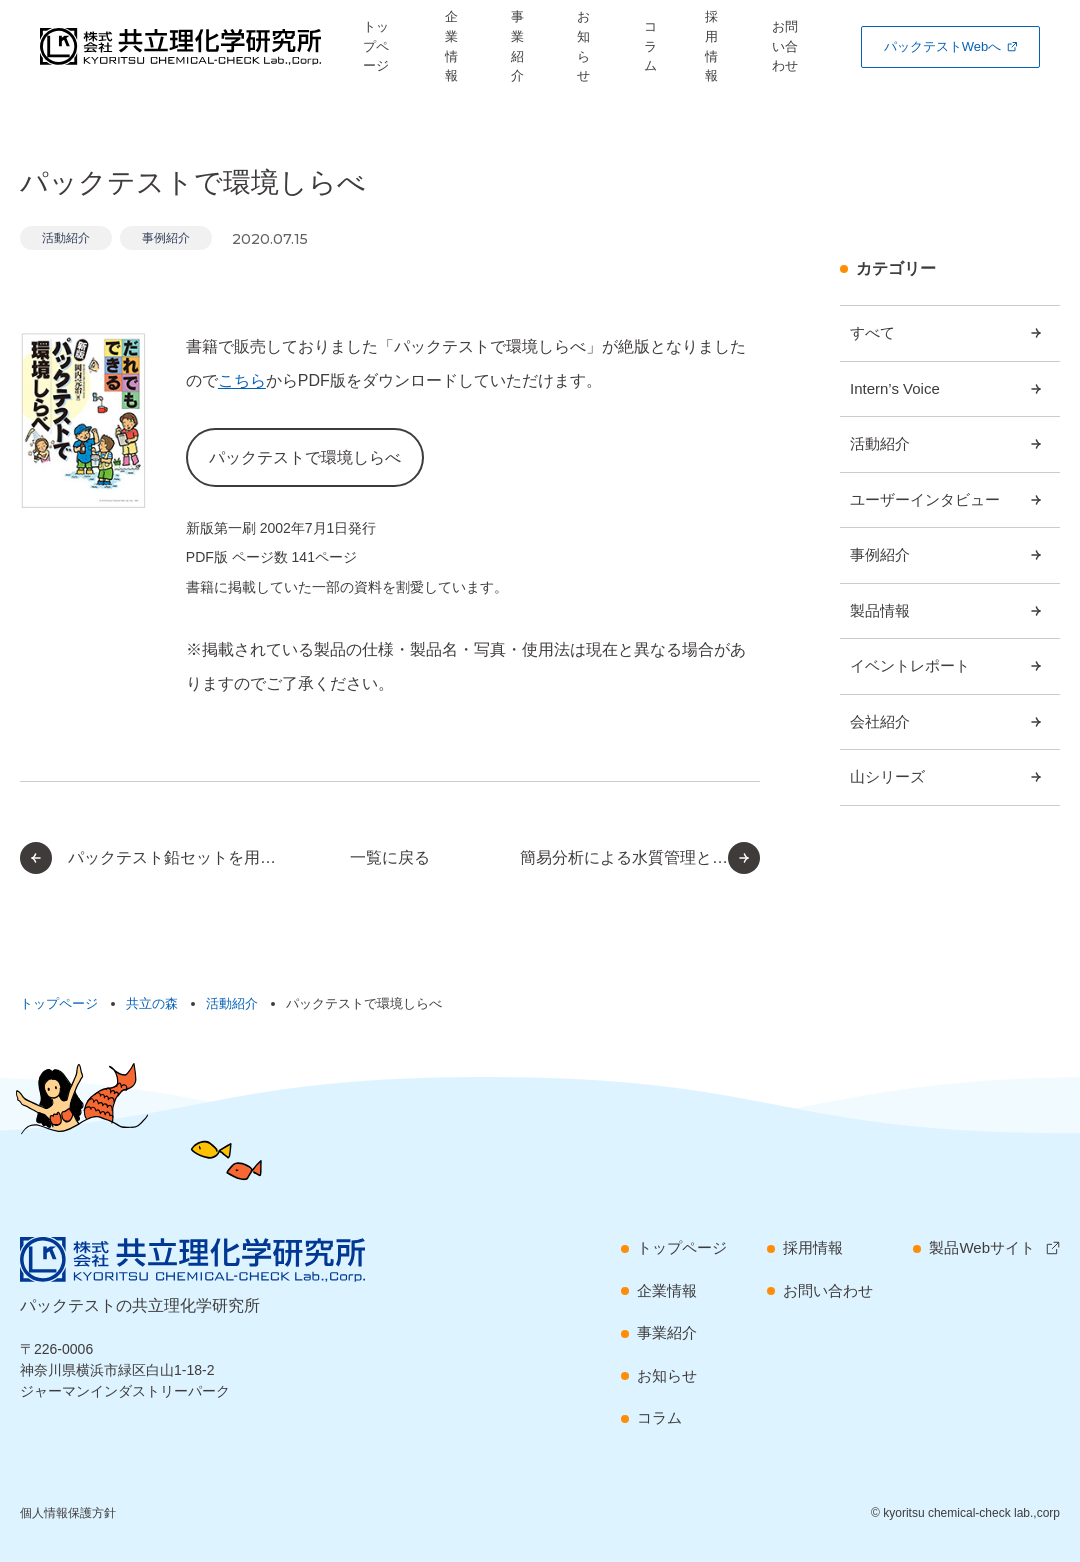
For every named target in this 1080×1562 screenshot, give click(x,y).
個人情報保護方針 (68, 1513)
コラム (649, 46)
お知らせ (590, 46)
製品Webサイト (982, 1247)
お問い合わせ (790, 46)
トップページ (386, 46)
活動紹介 (66, 238)
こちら (242, 380)
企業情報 (459, 46)
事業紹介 (524, 46)
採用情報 (711, 46)
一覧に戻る (390, 857)
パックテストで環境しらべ (305, 457)
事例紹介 (166, 238)
